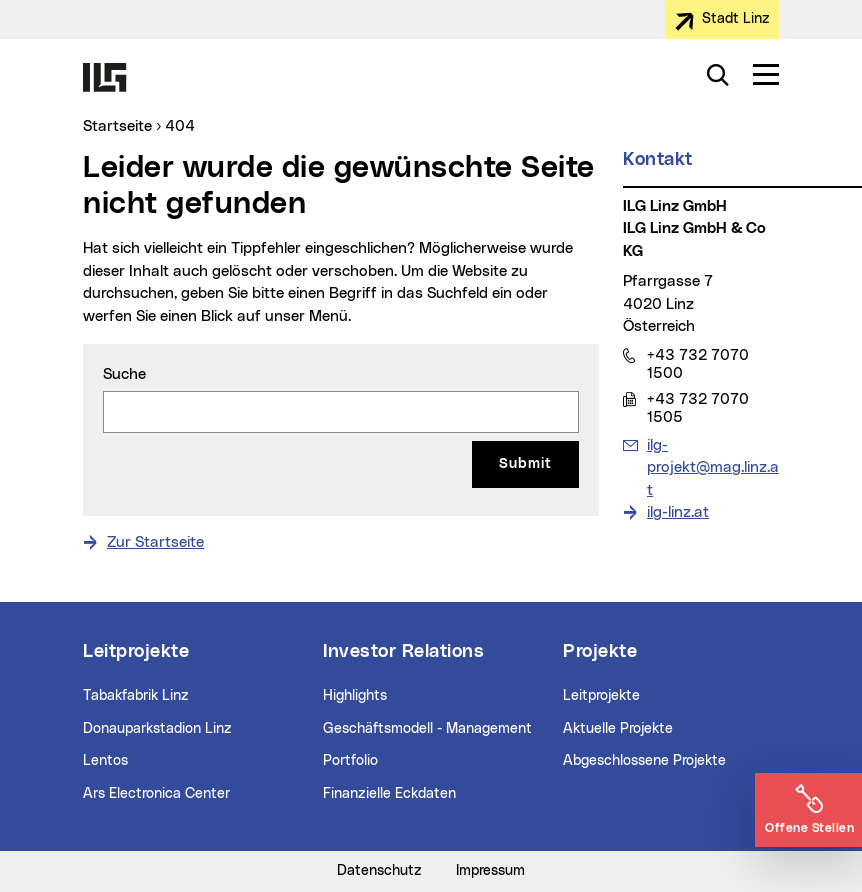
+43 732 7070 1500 (697, 364)
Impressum (490, 871)
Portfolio (350, 761)
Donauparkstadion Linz (157, 729)
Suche (124, 374)
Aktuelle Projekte (618, 729)
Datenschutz (379, 871)
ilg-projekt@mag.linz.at (712, 466)
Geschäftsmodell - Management (427, 729)
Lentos (105, 761)
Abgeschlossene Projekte (644, 761)
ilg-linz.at (678, 512)
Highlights (355, 696)
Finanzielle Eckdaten (389, 794)
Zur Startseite (155, 542)
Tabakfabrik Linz (136, 696)
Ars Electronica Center (156, 794)
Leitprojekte (601, 696)
